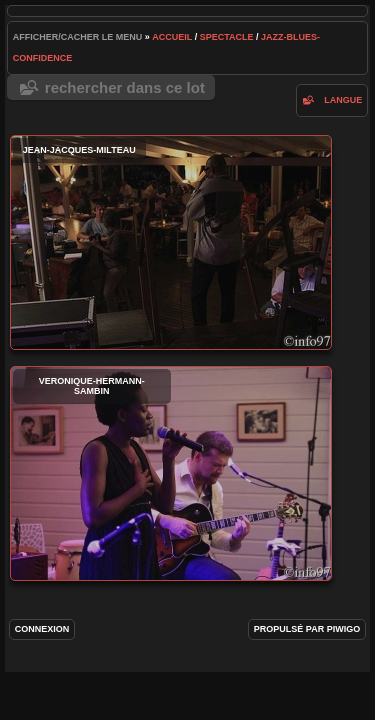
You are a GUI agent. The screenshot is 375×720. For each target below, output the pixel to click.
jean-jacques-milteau (171, 242)
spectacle (227, 37)
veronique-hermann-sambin (171, 473)
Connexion (42, 629)
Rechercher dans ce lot (125, 87)
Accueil (172, 37)
